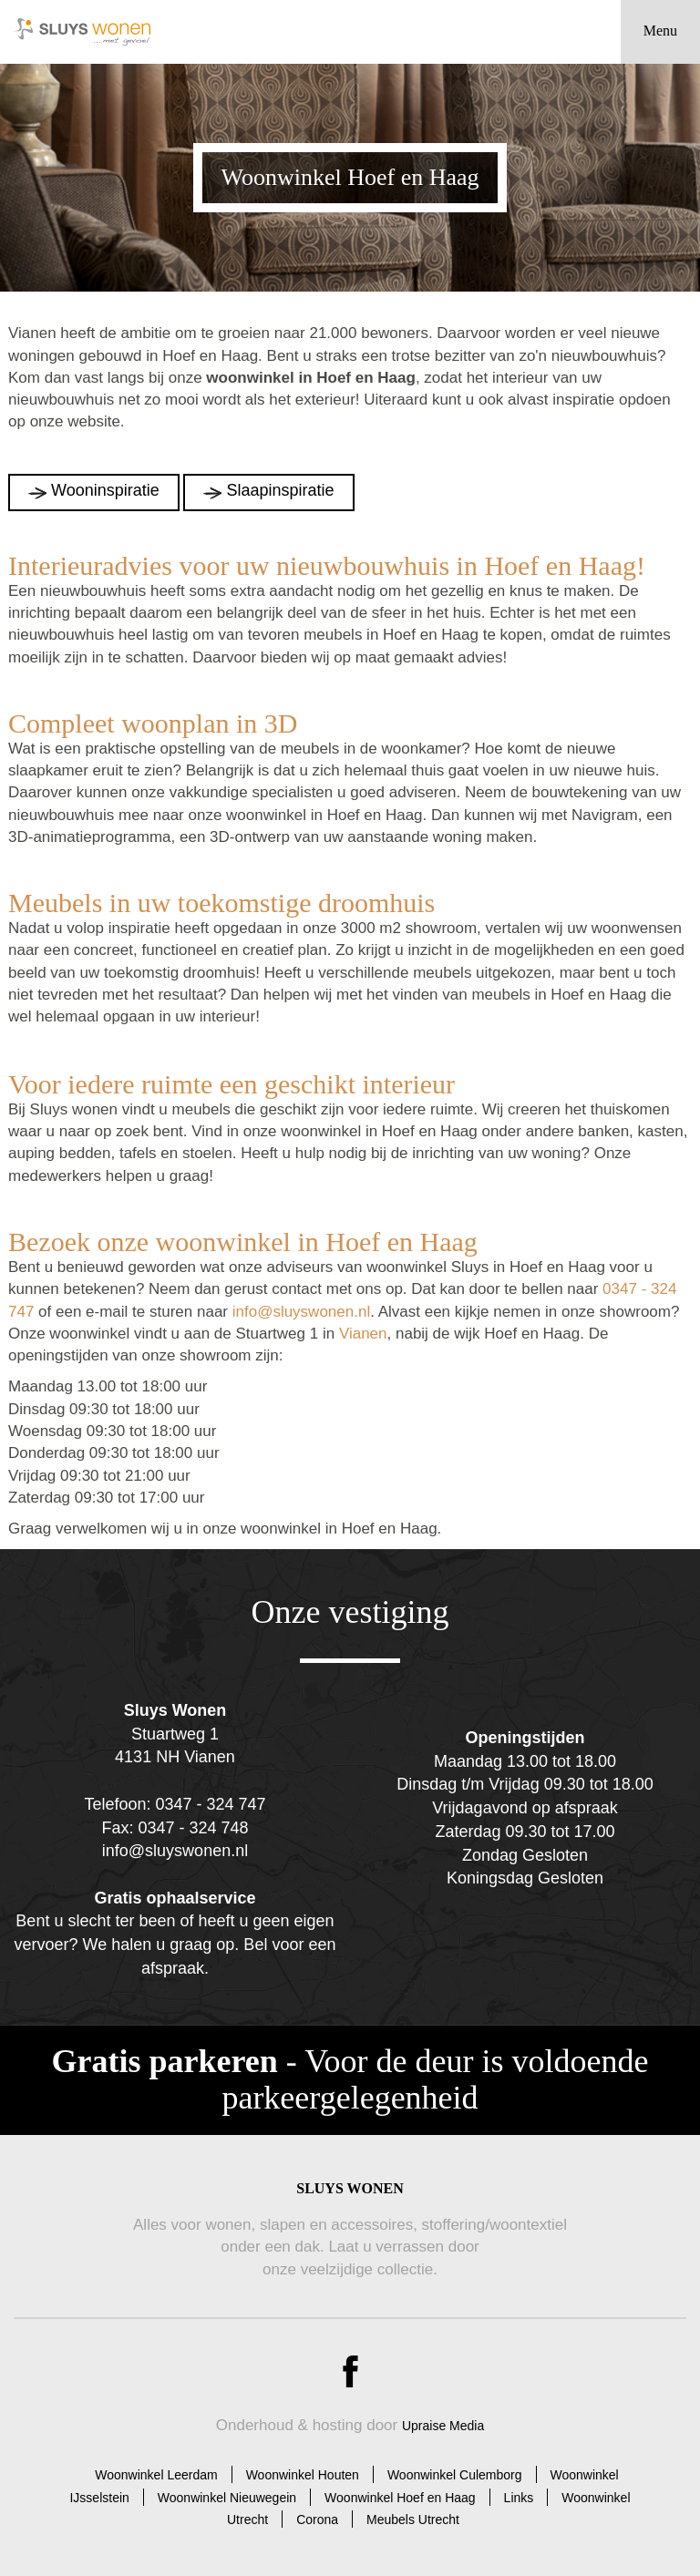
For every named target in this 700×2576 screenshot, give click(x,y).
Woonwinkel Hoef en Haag (400, 2497)
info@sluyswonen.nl (301, 1311)
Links (519, 2497)
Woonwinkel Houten (302, 2475)
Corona (317, 2519)
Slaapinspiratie (280, 490)
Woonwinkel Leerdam (156, 2475)
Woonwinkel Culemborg (454, 2475)
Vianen (363, 1333)
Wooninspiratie (105, 490)
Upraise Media (443, 2425)
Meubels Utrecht (412, 2519)
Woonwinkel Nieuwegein (227, 2497)
